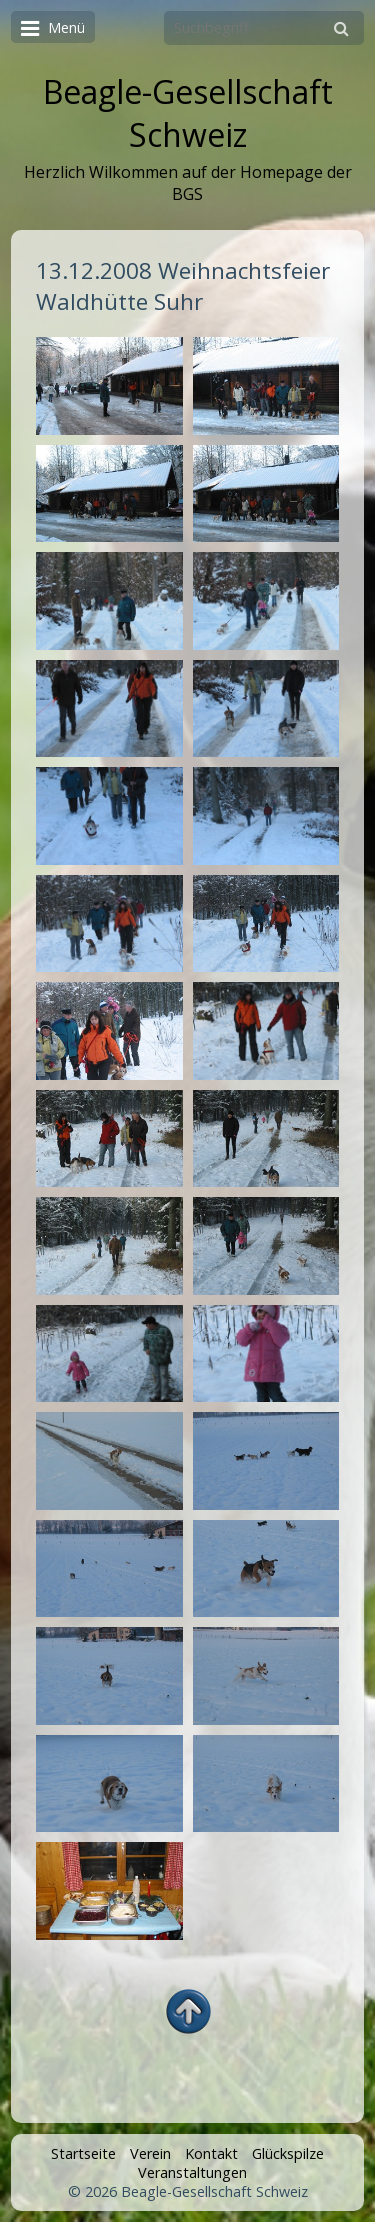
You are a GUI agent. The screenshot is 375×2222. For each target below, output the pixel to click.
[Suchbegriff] (264, 28)
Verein (150, 2153)
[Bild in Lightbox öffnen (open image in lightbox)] (109, 386)
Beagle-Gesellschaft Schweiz (188, 113)
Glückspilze (288, 2153)
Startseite (83, 2153)
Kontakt (211, 2153)
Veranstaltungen (192, 2172)
